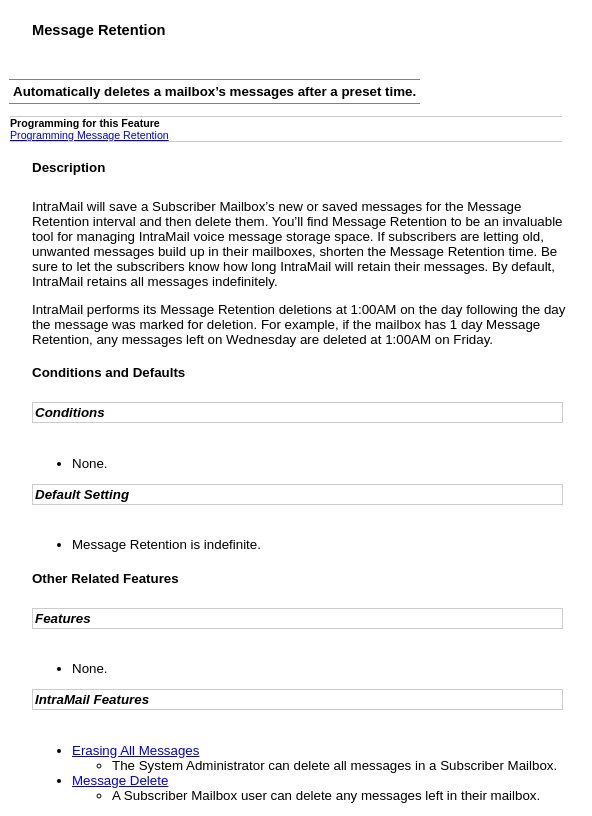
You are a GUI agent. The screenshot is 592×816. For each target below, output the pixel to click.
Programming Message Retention (89, 135)
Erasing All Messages (135, 750)
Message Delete (120, 780)
